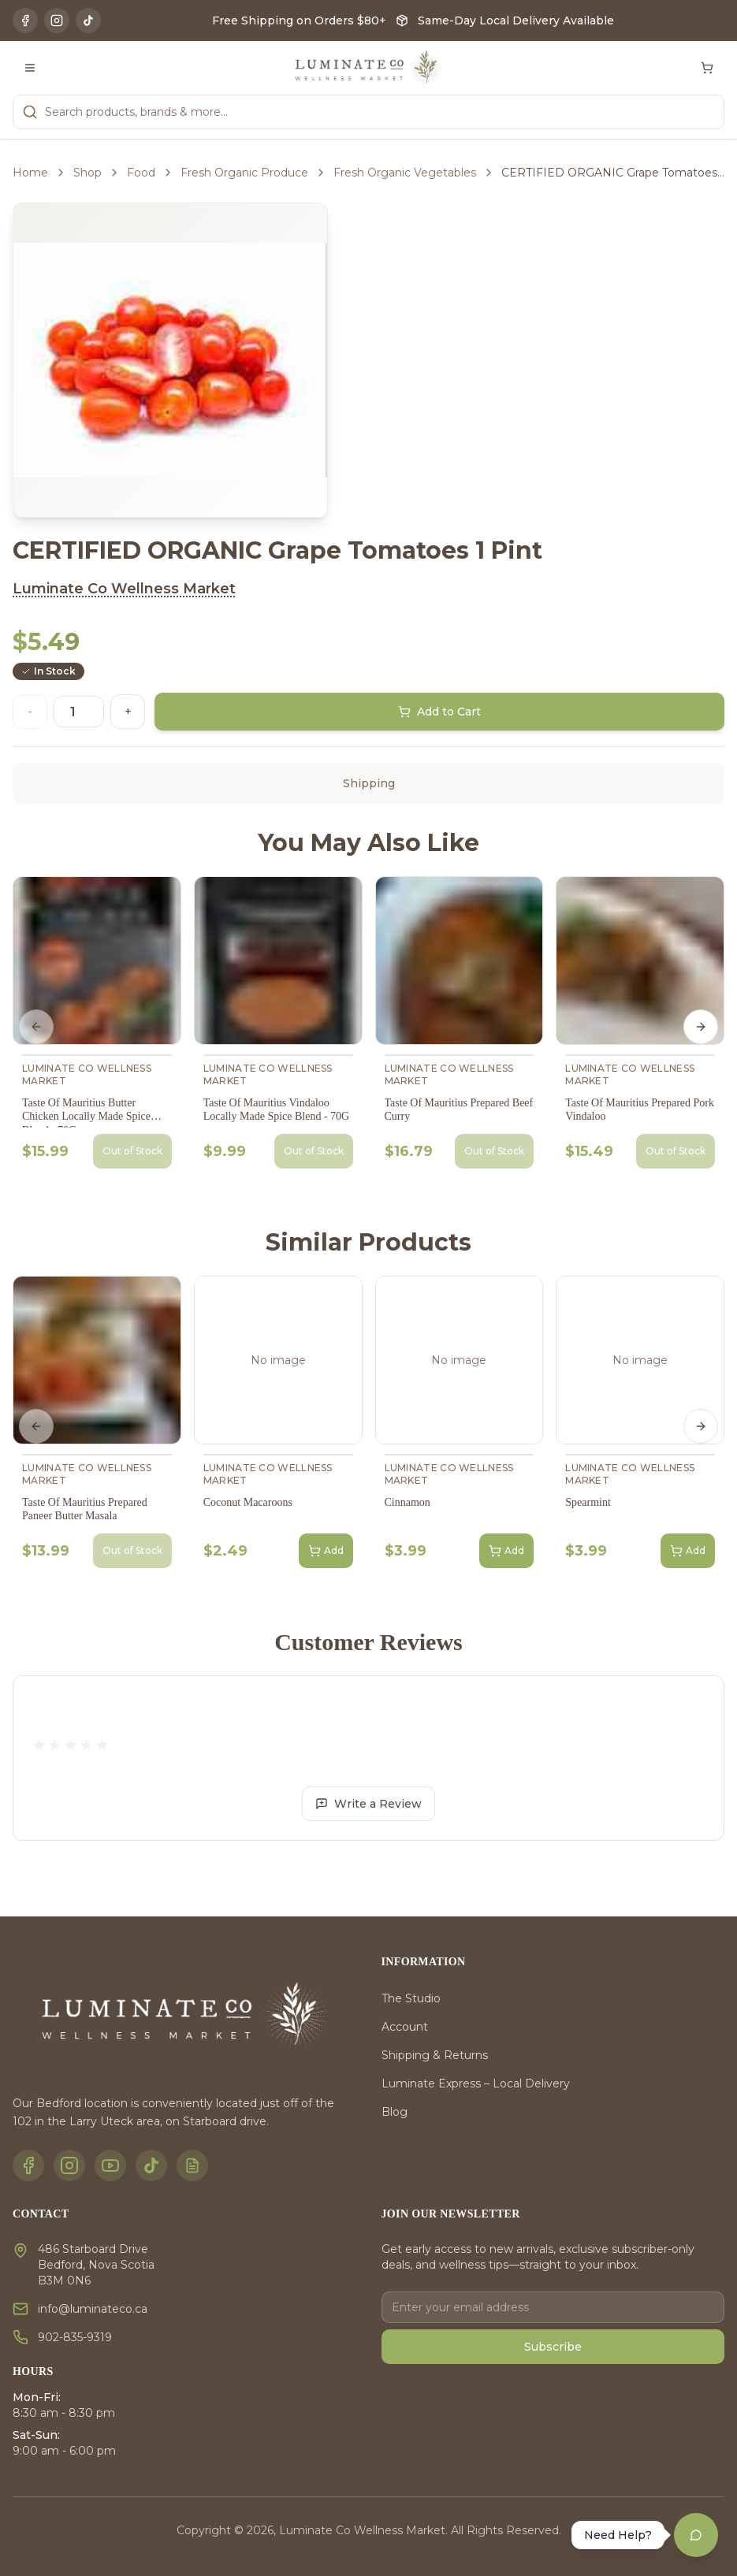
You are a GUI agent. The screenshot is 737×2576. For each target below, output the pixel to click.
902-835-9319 (75, 2337)
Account (405, 2027)
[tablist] (368, 783)
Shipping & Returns (435, 2055)
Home (30, 172)
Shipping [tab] (369, 783)
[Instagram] (56, 20)
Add (326, 1550)
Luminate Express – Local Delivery (476, 2083)
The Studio (411, 1998)
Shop (87, 172)
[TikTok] (88, 20)
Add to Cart (439, 711)
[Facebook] (25, 20)
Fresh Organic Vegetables (404, 172)
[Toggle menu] (30, 67)
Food (141, 172)
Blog (395, 2112)
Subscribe (553, 2347)
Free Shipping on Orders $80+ (299, 20)
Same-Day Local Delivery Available (516, 20)
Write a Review (368, 1804)
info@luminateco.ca (92, 2309)
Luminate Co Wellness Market (124, 588)
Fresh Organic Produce (244, 172)
